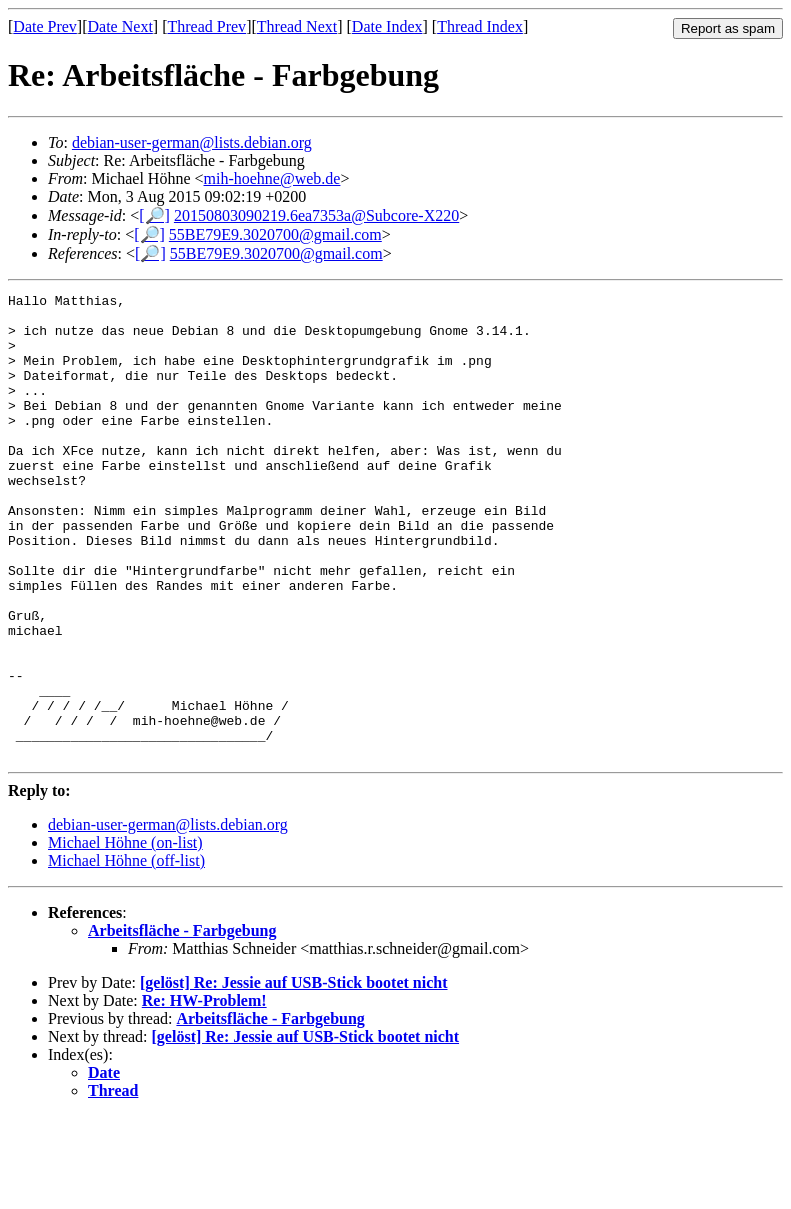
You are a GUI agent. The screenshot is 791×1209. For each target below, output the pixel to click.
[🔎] (154, 215)
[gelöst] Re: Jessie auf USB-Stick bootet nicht (294, 1075)
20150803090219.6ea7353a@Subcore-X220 (316, 215)
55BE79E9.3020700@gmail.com (275, 234)
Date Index (387, 26)
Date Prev (45, 26)
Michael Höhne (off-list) (126, 953)
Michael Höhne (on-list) (125, 935)
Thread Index (480, 26)
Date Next (120, 26)
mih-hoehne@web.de (272, 178)
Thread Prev (206, 26)
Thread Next (297, 26)
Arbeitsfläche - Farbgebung (182, 1023)
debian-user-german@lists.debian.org (192, 142)
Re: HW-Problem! (204, 1093)
